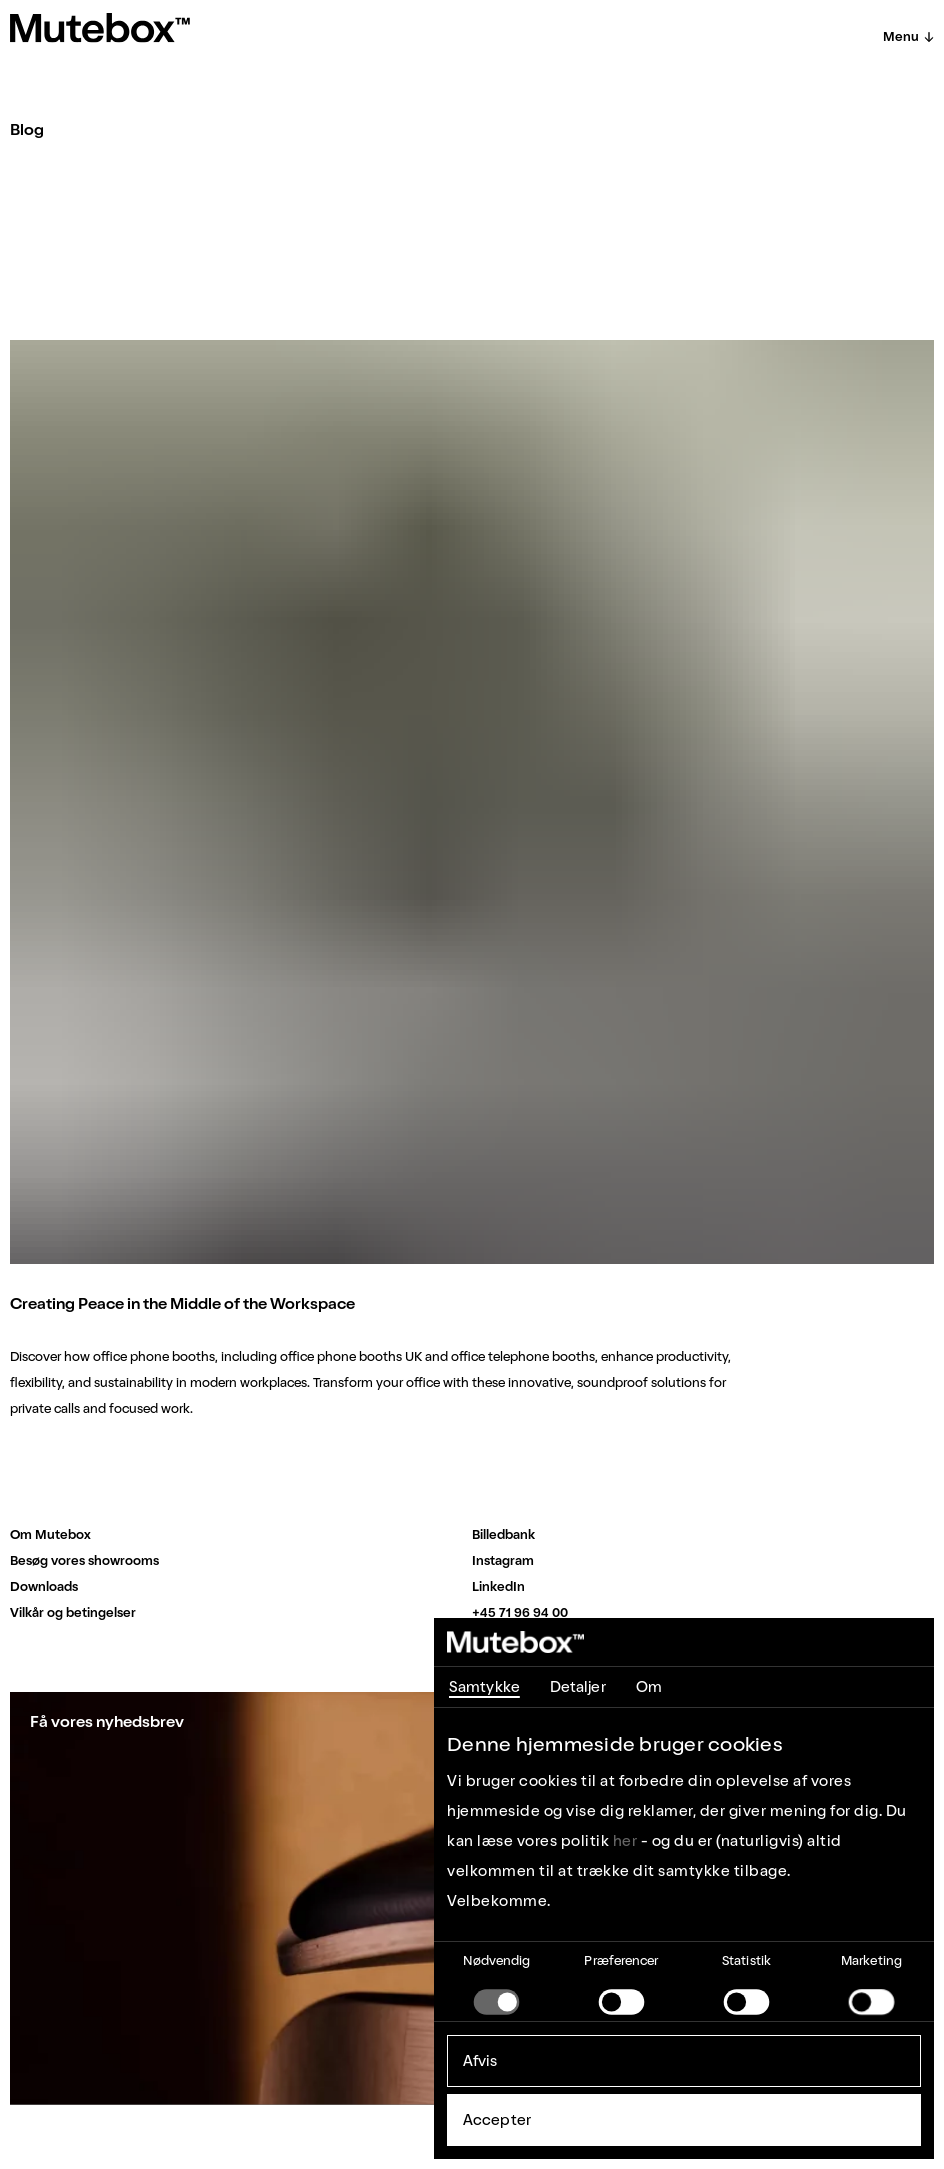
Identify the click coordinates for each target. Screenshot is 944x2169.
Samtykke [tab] (484, 1687)
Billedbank (503, 1534)
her (625, 1841)
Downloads (44, 1586)
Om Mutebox (50, 1534)
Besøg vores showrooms (84, 1560)
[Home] (100, 28)
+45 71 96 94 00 (520, 1612)
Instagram (503, 1560)
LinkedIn (498, 1586)
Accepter (497, 2120)
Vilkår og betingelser (73, 1612)
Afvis (480, 2061)
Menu (908, 35)
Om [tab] (649, 1687)
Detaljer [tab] (578, 1687)
